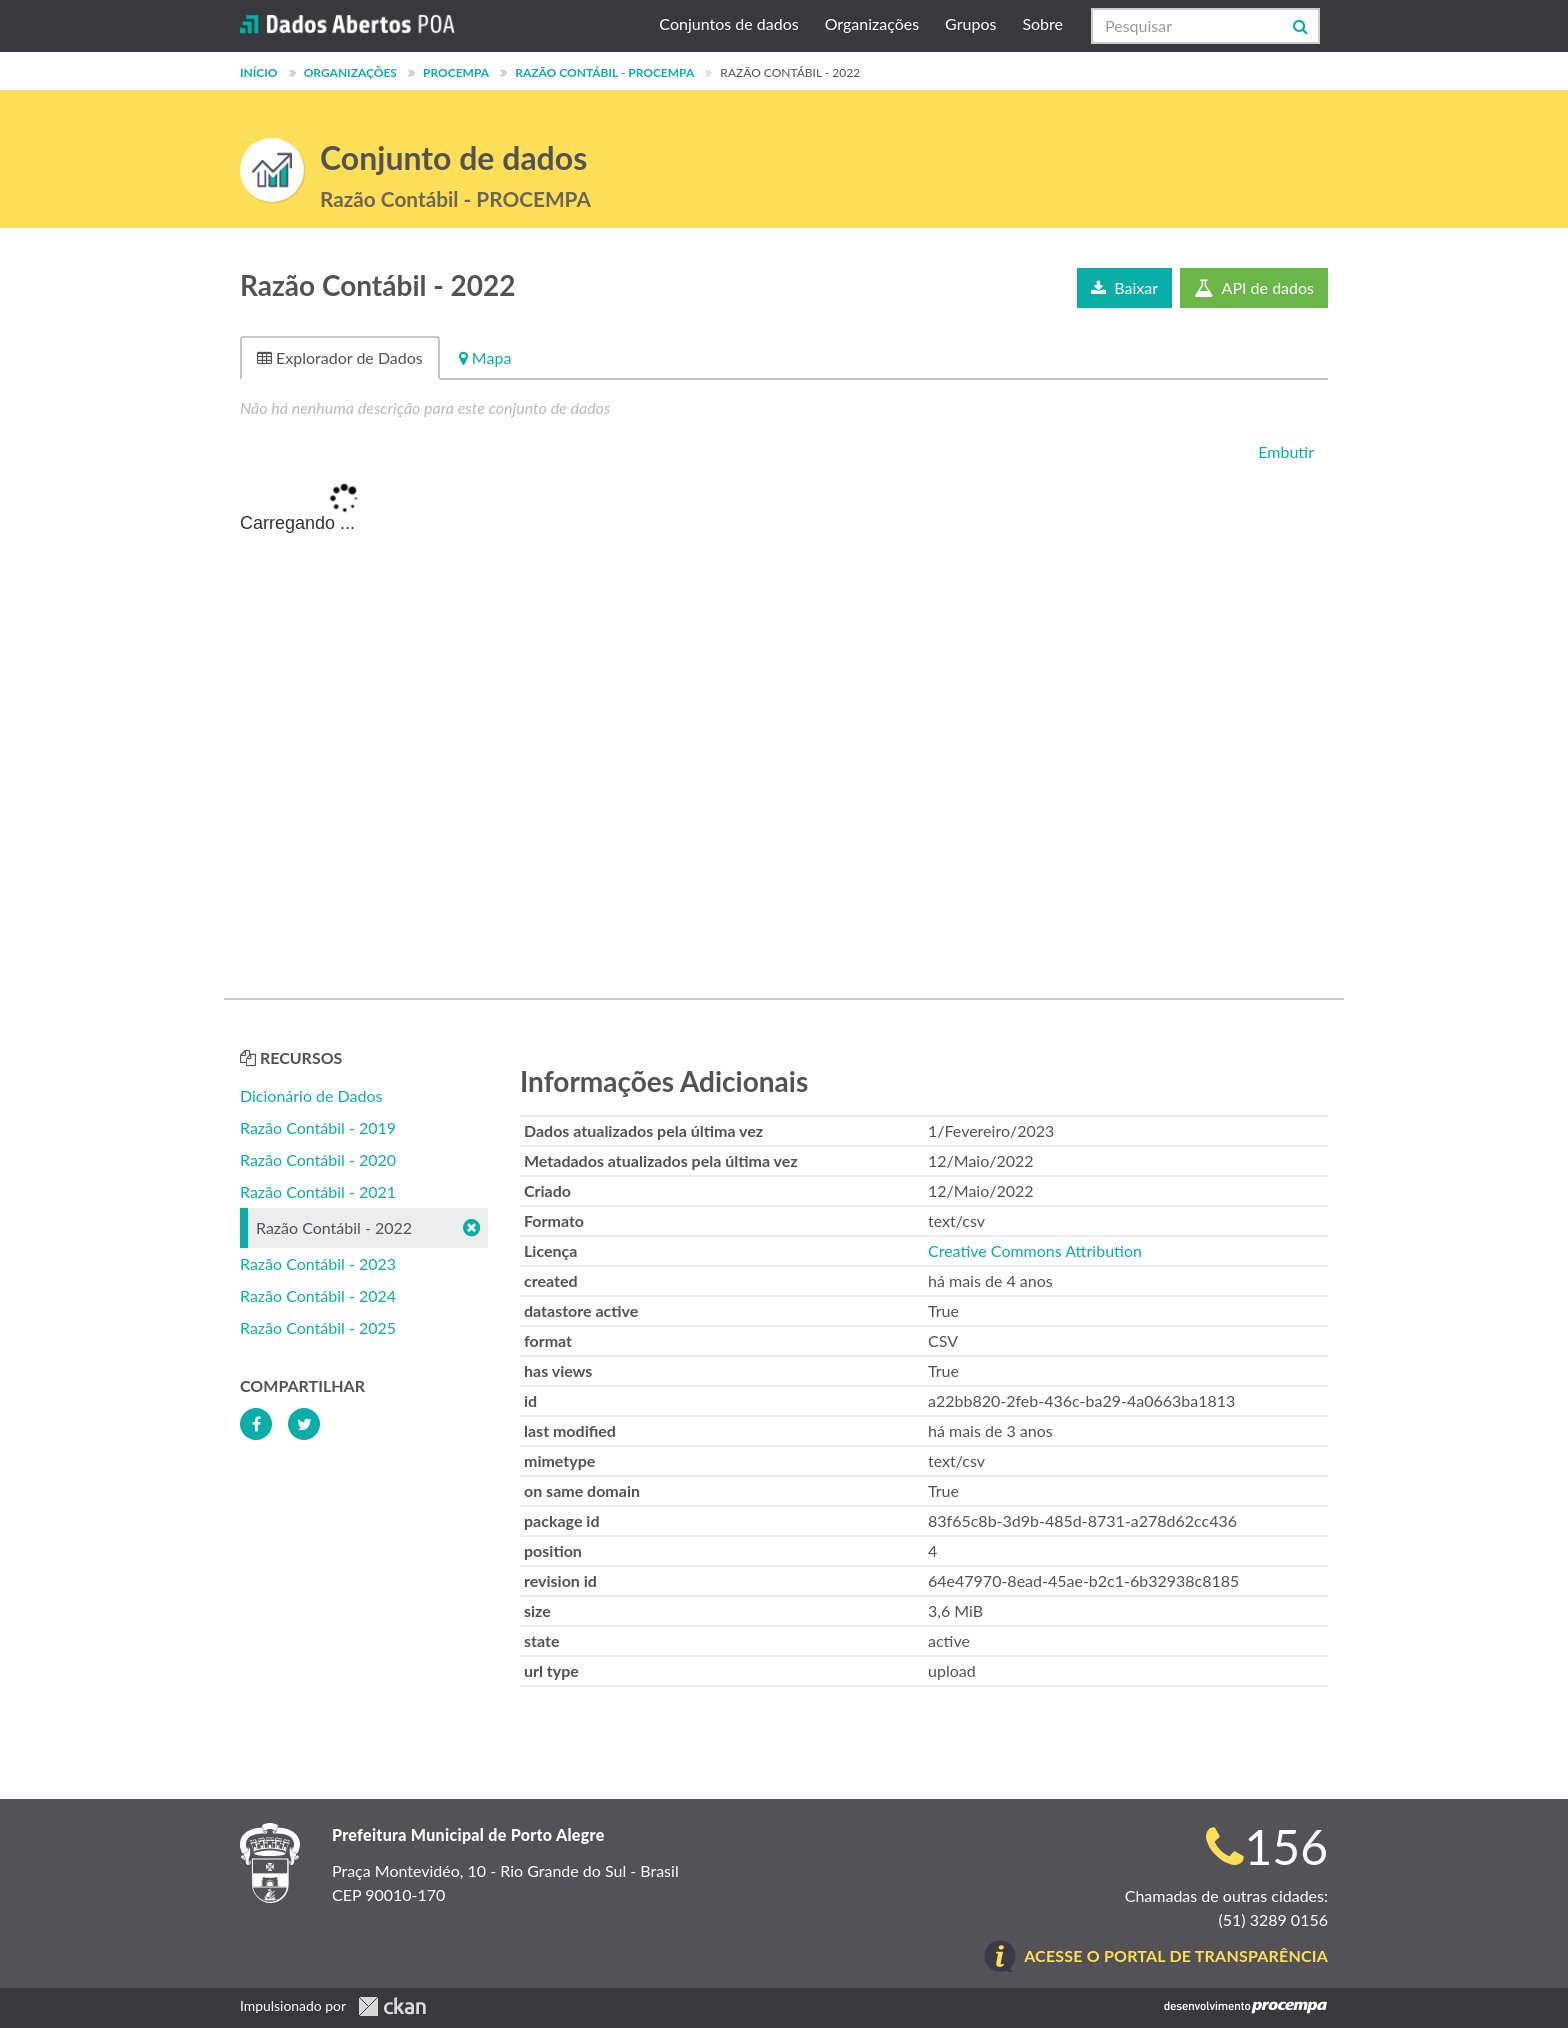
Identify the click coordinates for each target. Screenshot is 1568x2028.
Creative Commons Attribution (1035, 1250)
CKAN (392, 2006)
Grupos (970, 23)
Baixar (1124, 287)
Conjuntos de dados (728, 23)
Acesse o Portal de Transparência (1176, 1955)
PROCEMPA (456, 72)
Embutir (1284, 451)
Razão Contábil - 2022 (790, 72)
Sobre (1042, 23)
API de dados (1254, 287)
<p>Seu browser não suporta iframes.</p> (784, 722)
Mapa (485, 357)
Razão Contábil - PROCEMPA (604, 72)
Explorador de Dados (340, 357)
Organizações (872, 23)
